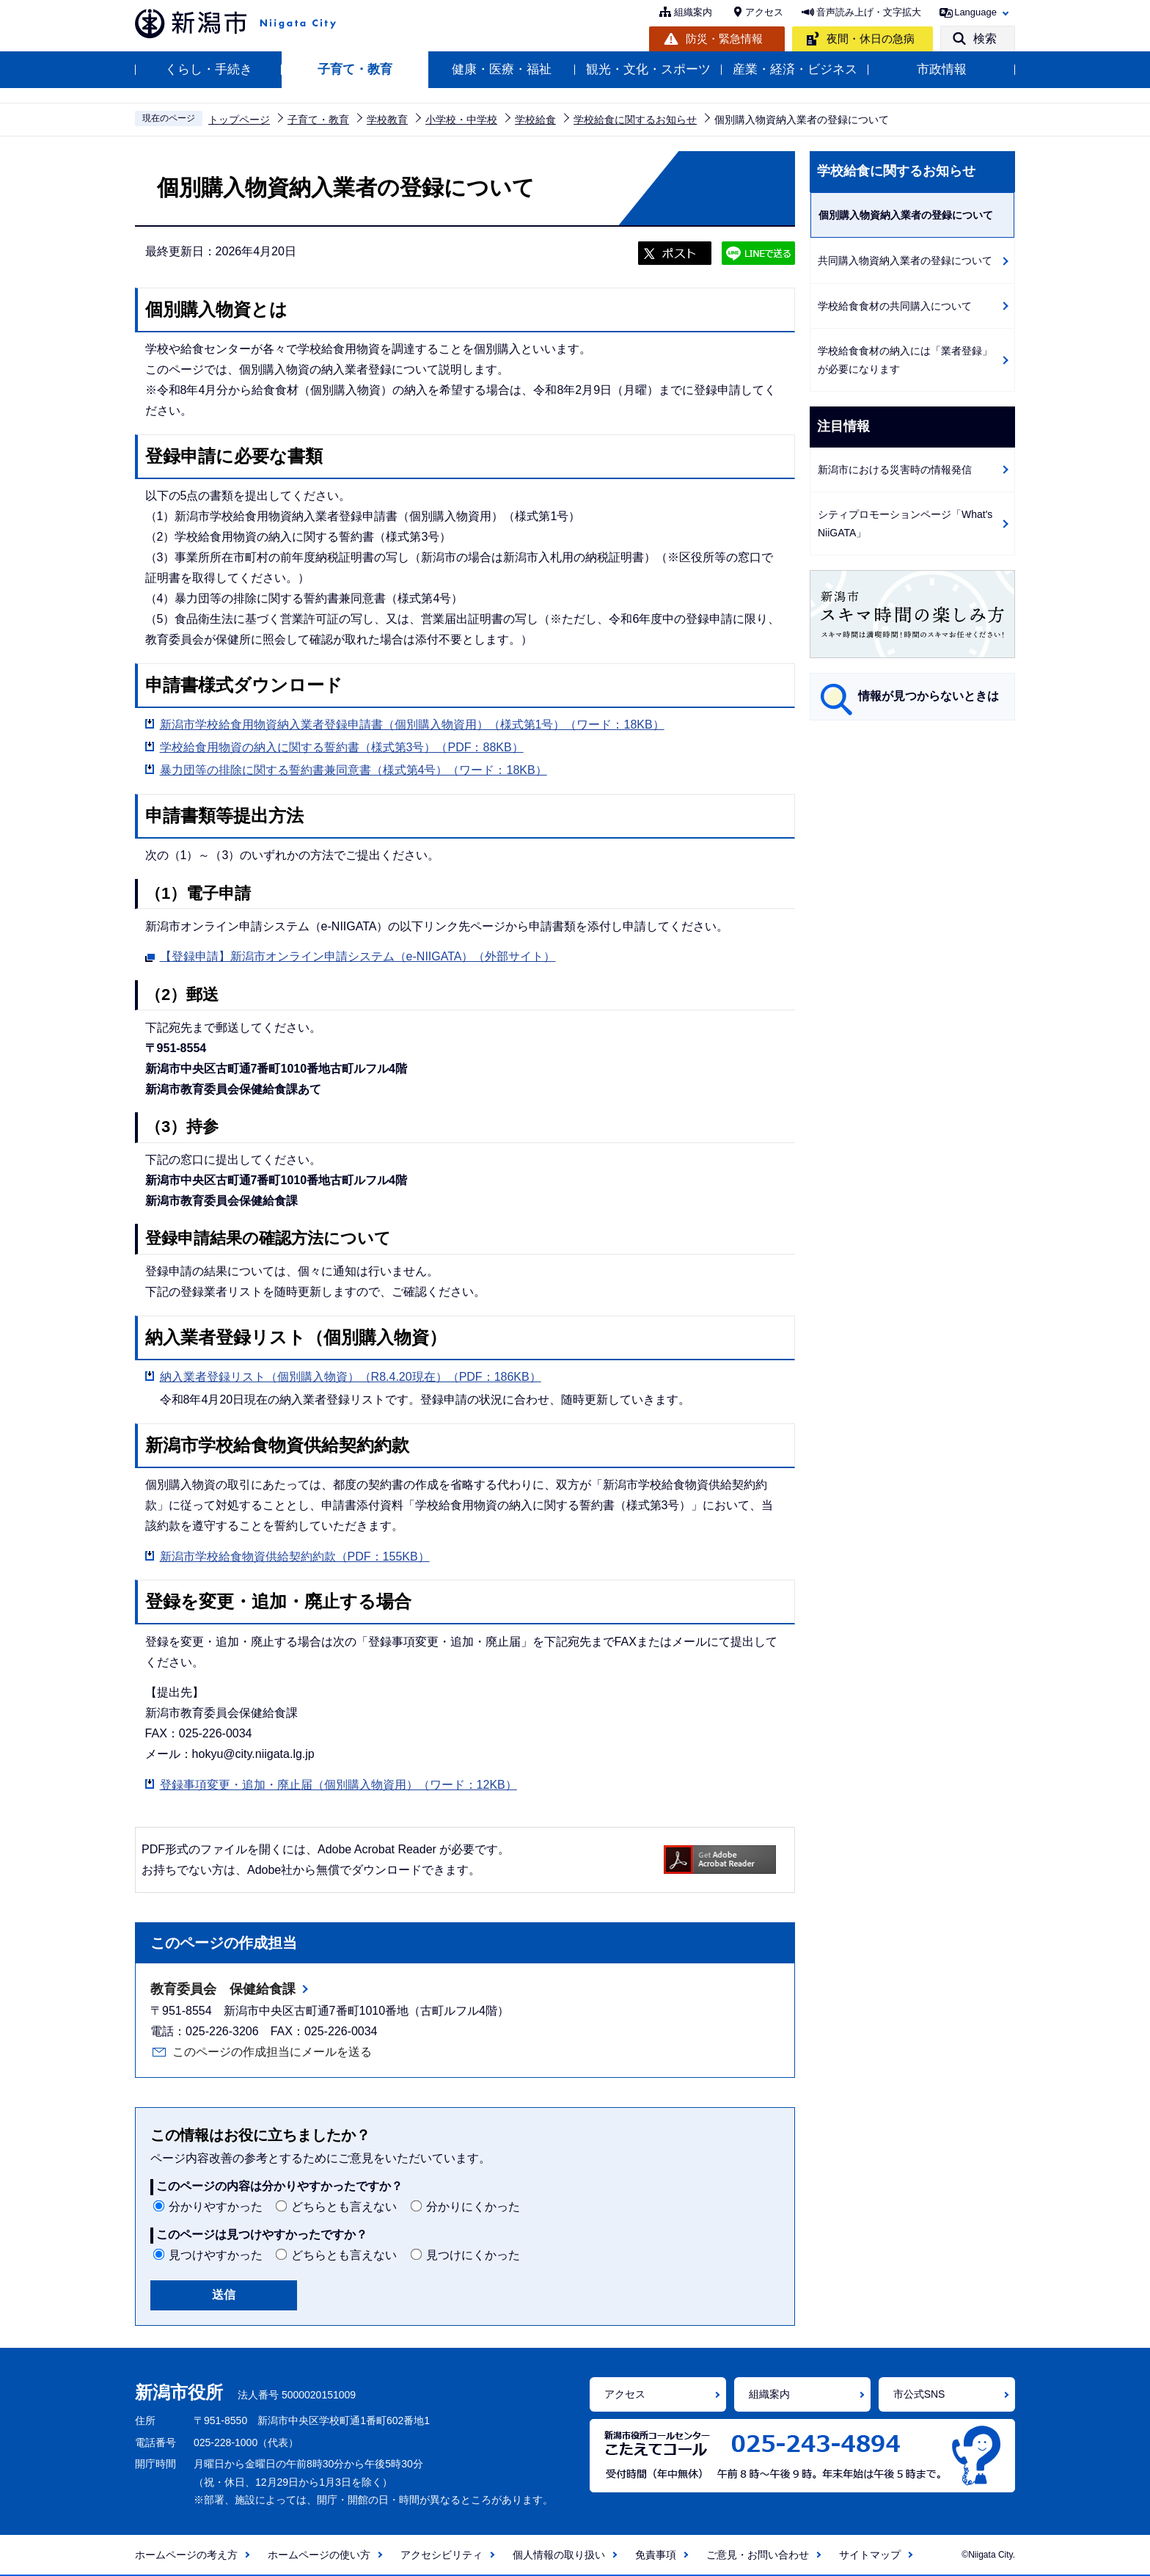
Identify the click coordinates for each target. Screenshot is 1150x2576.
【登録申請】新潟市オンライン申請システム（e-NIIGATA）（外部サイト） (358, 954)
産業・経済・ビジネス (795, 69)
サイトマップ (870, 2555)
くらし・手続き (208, 69)
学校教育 (387, 119)
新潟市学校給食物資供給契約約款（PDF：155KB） (295, 1556)
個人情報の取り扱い (559, 2555)
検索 (985, 38)
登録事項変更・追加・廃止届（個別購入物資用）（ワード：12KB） (338, 1784)
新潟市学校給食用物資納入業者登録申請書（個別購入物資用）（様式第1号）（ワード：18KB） (412, 724)
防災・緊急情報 (724, 38)
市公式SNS (919, 2394)
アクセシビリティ (441, 2555)
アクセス (764, 12)
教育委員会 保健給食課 (223, 1989)
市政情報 (942, 69)
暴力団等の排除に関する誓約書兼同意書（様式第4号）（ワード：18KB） (353, 770)
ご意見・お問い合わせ (757, 2555)
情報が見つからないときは (928, 696)
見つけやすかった (216, 2255)
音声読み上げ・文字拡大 (868, 12)
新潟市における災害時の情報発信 (895, 469)
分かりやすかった (216, 2206)
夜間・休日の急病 (871, 38)
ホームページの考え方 (186, 2555)
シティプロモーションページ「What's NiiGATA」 (905, 523)
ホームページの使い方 (319, 2555)
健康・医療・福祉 (502, 69)
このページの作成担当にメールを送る (272, 2052)
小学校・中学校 (461, 119)
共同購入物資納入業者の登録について (905, 260)
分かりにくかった (473, 2206)
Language (975, 12)
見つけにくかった (473, 2255)
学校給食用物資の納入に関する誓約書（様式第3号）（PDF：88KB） (342, 747)
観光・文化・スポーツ (648, 69)
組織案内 (693, 12)
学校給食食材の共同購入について (895, 306)
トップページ (239, 119)
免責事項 (655, 2555)
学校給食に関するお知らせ (635, 119)
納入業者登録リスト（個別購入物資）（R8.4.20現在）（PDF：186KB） (350, 1377)
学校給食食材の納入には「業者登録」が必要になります (905, 360)
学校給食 (535, 119)
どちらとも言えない (344, 2206)
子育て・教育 (355, 69)
